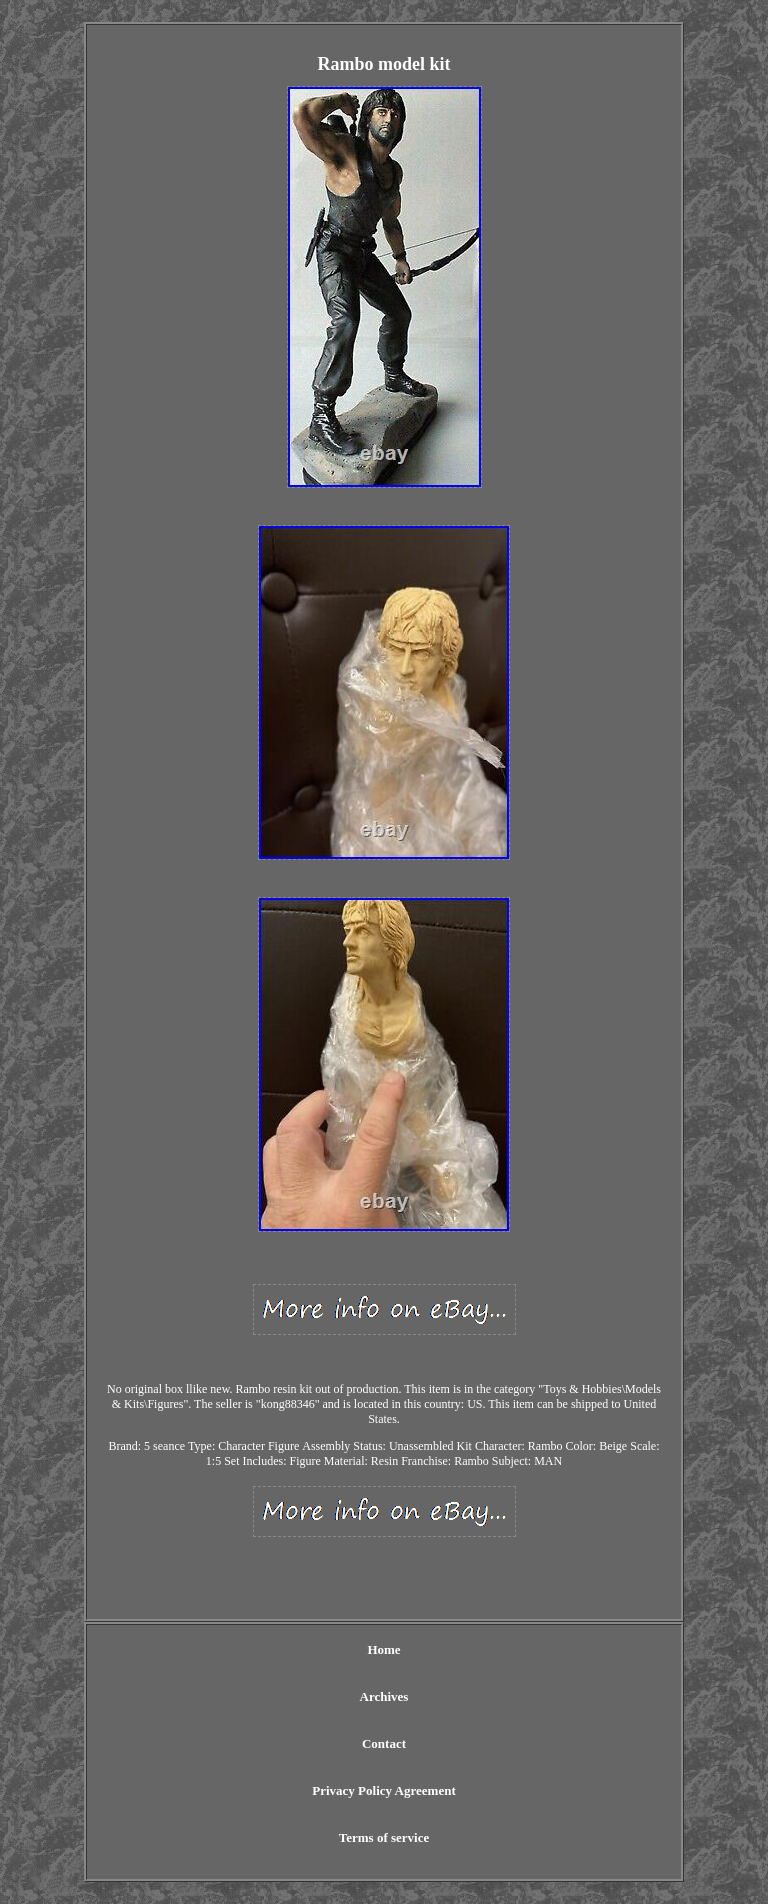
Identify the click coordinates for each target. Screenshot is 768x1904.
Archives (384, 1696)
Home (383, 1649)
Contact (384, 1743)
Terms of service (384, 1837)
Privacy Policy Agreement (383, 1790)
